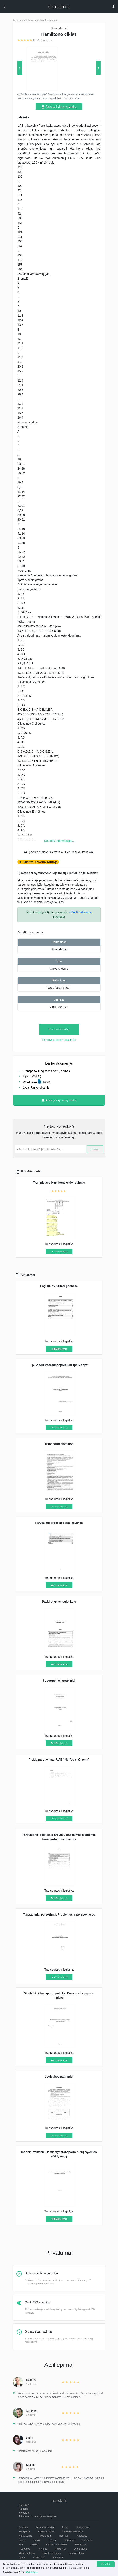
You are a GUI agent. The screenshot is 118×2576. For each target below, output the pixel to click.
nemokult (59, 7)
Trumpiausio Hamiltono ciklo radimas (59, 1182)
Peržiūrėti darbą (59, 1029)
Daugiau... (32, 2571)
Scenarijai (57, 2557)
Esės (64, 2527)
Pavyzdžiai (45, 2535)
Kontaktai (24, 2512)
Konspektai (24, 2531)
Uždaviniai (69, 2540)
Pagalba (23, 2508)
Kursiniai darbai (46, 2531)
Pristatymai (80, 2544)
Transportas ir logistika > (26, 20)
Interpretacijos (82, 2527)
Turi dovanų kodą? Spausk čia (59, 1039)
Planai (22, 2557)
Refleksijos (39, 2557)
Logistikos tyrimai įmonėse (59, 1286)
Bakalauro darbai (52, 2553)
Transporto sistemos (59, 1443)
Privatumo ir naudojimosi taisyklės (38, 2516)
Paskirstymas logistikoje (59, 1601)
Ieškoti (95, 1149)
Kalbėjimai (60, 2548)
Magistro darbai (27, 2553)
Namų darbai (59, 949)
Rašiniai (63, 2535)
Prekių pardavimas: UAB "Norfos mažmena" (59, 1759)
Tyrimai (52, 2540)
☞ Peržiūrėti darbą (80, 912)
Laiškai (34, 2544)
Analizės (23, 2527)
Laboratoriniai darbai (73, 2531)
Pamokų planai (76, 2553)
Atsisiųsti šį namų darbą (59, 107)
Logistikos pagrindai (59, 2076)
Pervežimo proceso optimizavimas (59, 1522)
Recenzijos (81, 2535)
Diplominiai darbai (45, 2527)
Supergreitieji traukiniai (59, 1680)
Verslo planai (80, 2548)
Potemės (42, 2548)
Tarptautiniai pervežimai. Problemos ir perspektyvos (59, 1914)
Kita (21, 2544)
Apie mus (24, 2505)
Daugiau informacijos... (59, 840)
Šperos (22, 2540)
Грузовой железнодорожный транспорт (59, 1365)
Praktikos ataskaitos (56, 2544)
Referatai (87, 2540)
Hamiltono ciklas (48, 20)
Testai (37, 2540)
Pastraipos (24, 2548)
